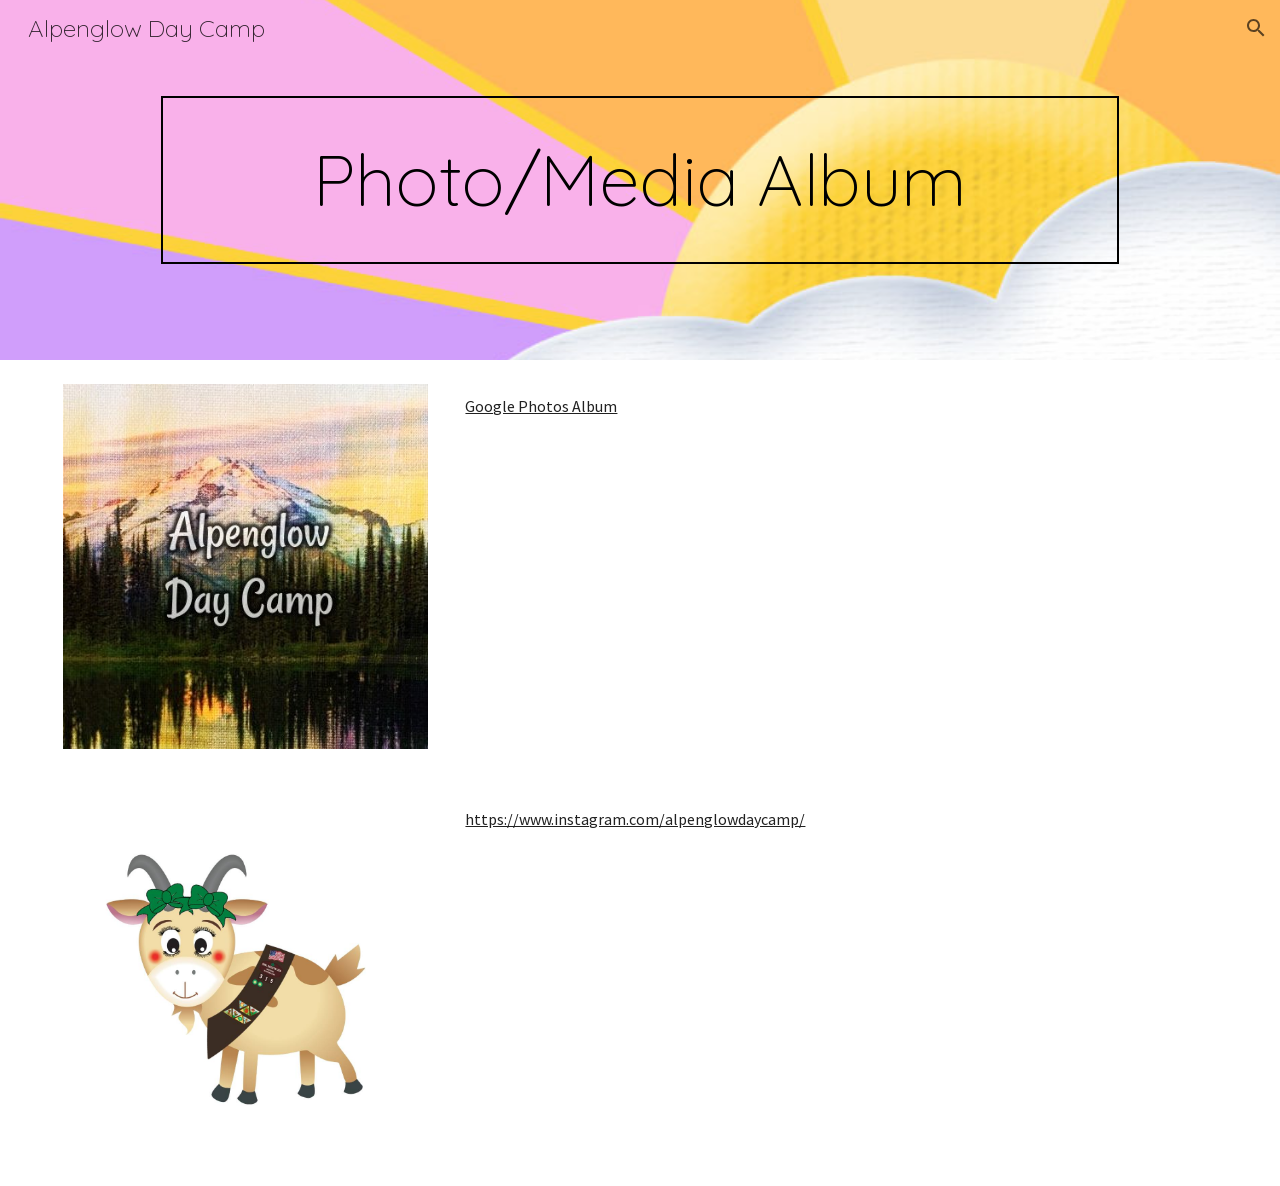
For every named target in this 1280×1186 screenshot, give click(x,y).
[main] (639, 180)
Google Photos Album (541, 406)
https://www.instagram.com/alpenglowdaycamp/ (635, 819)
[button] (1256, 28)
